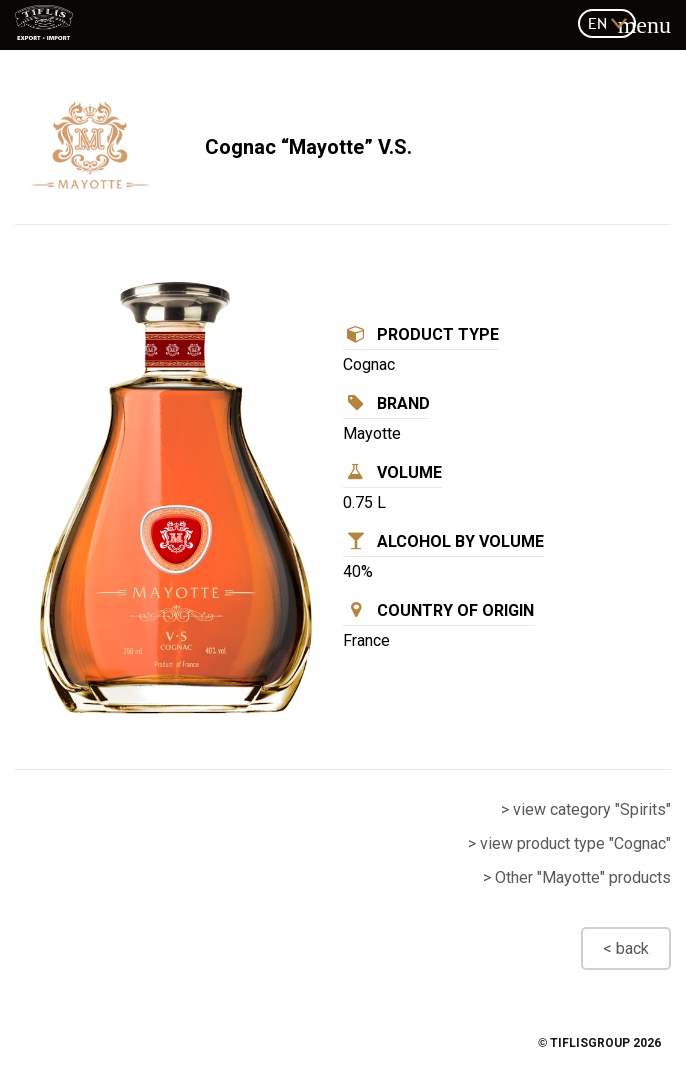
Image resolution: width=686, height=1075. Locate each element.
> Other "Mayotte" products (577, 877)
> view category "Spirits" (586, 809)
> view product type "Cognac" (569, 843)
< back (626, 948)
